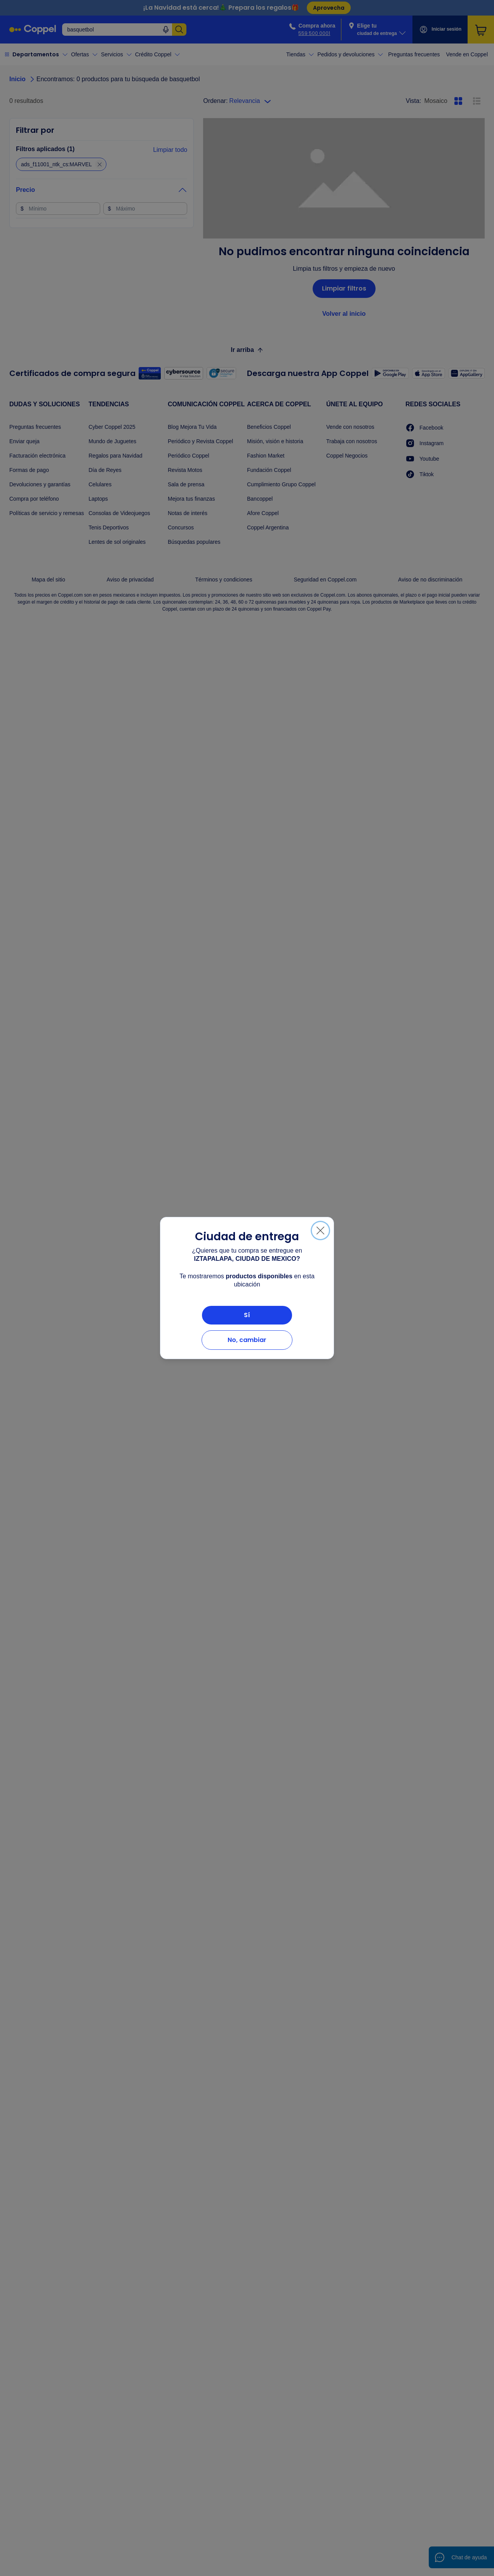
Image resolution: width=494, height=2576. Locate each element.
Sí (247, 1315)
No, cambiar (247, 1339)
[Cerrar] (320, 1230)
